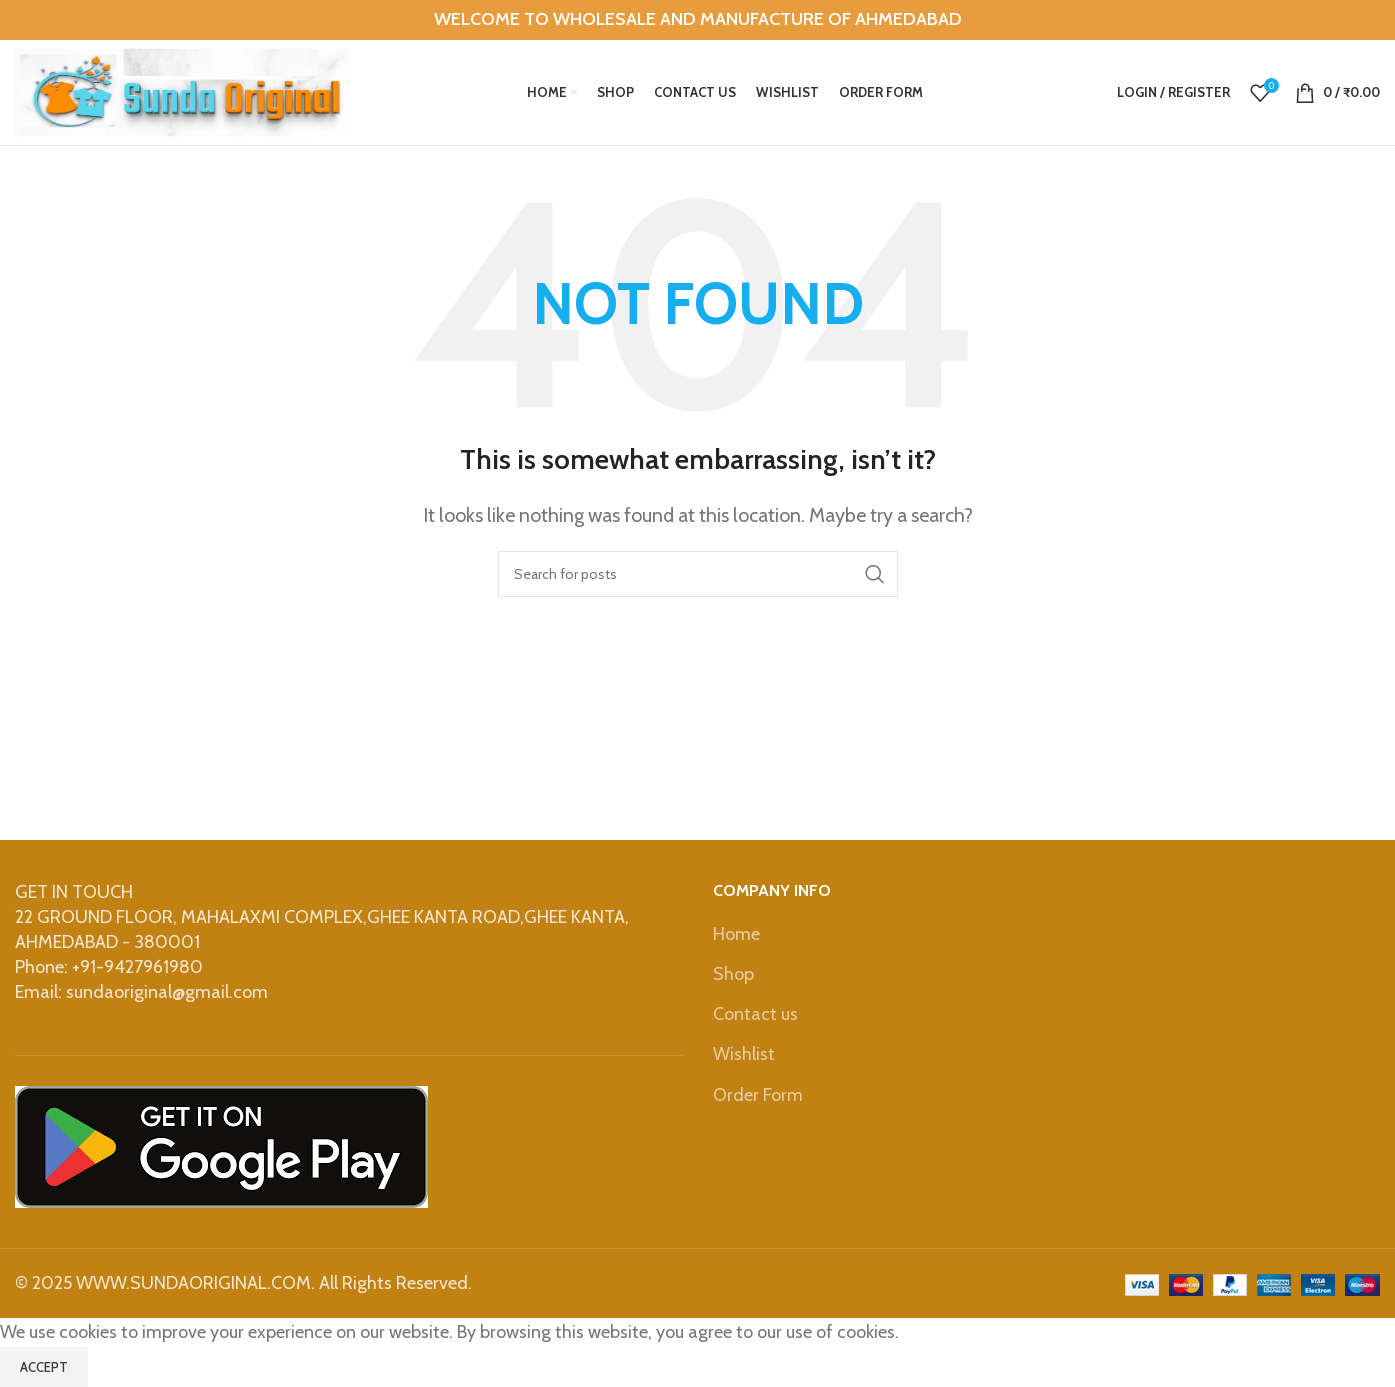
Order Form (760, 1095)
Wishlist (744, 1054)
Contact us (755, 1014)
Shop (733, 974)
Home (736, 934)
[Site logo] (183, 91)
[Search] (698, 574)
